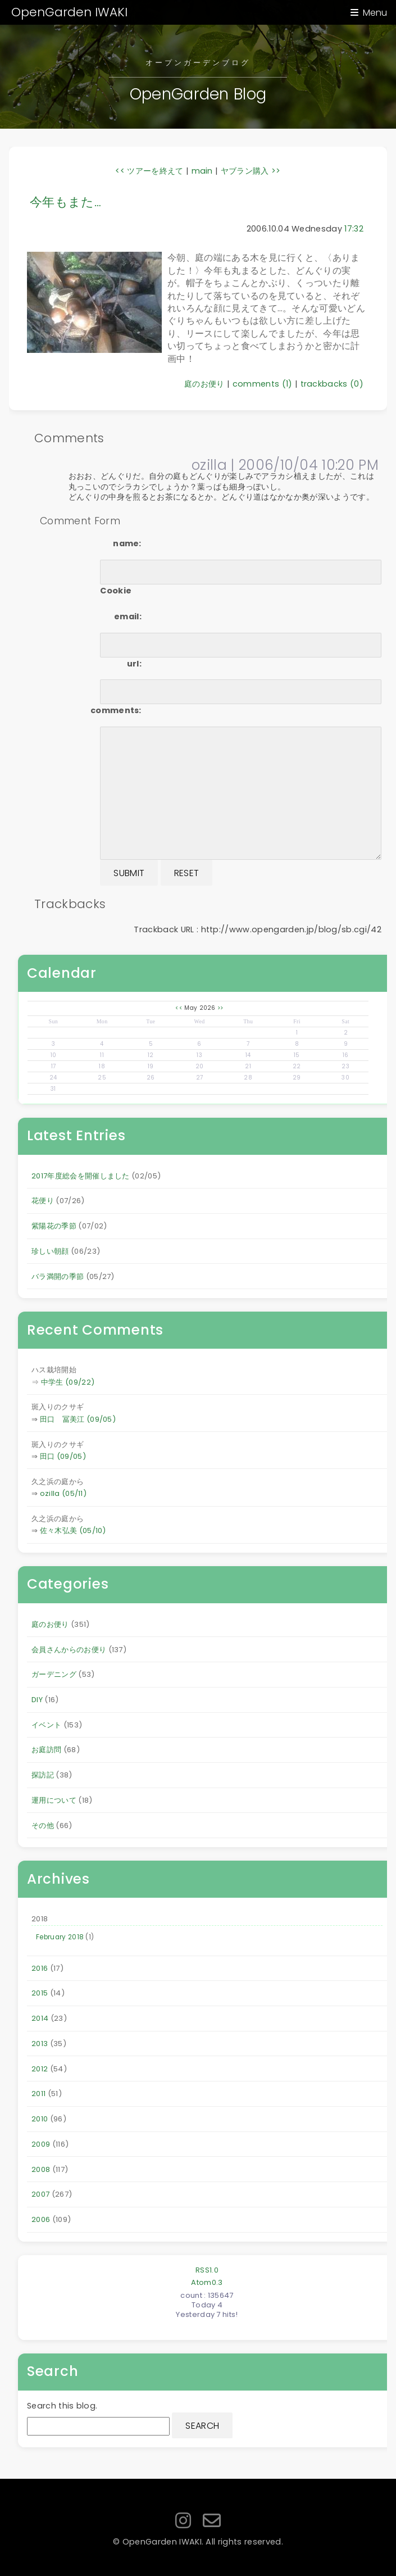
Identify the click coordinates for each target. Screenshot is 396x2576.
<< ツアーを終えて (149, 170)
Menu (375, 12)
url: (134, 663)
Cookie (115, 590)
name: (127, 543)
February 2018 (60, 1937)
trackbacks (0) (332, 383)
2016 (39, 1968)
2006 (40, 2219)
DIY (37, 1699)
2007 (40, 2194)
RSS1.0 (207, 2270)
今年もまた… (65, 202)
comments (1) (263, 383)
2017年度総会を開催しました (80, 1176)
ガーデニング (53, 1674)
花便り (42, 1200)
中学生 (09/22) (68, 1382)
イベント (46, 1725)
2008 (40, 2169)
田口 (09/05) (63, 1456)
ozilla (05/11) (63, 1493)
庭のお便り (204, 383)
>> (220, 1008)
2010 (39, 2119)
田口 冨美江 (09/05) (78, 1419)
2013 (39, 2043)
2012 (39, 2068)
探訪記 (42, 1775)
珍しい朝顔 (50, 1251)
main (202, 170)
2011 (38, 2093)
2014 (39, 2018)
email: (128, 616)
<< (179, 1008)
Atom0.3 (206, 2282)
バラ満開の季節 (57, 1276)
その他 (42, 1825)
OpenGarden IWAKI (69, 12)
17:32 (353, 228)
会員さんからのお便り (68, 1649)
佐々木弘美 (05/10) (73, 1530)
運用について (53, 1800)
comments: (116, 710)
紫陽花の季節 (53, 1226)
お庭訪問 (46, 1749)
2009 (40, 2144)
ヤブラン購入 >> (251, 170)
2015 (39, 1993)
